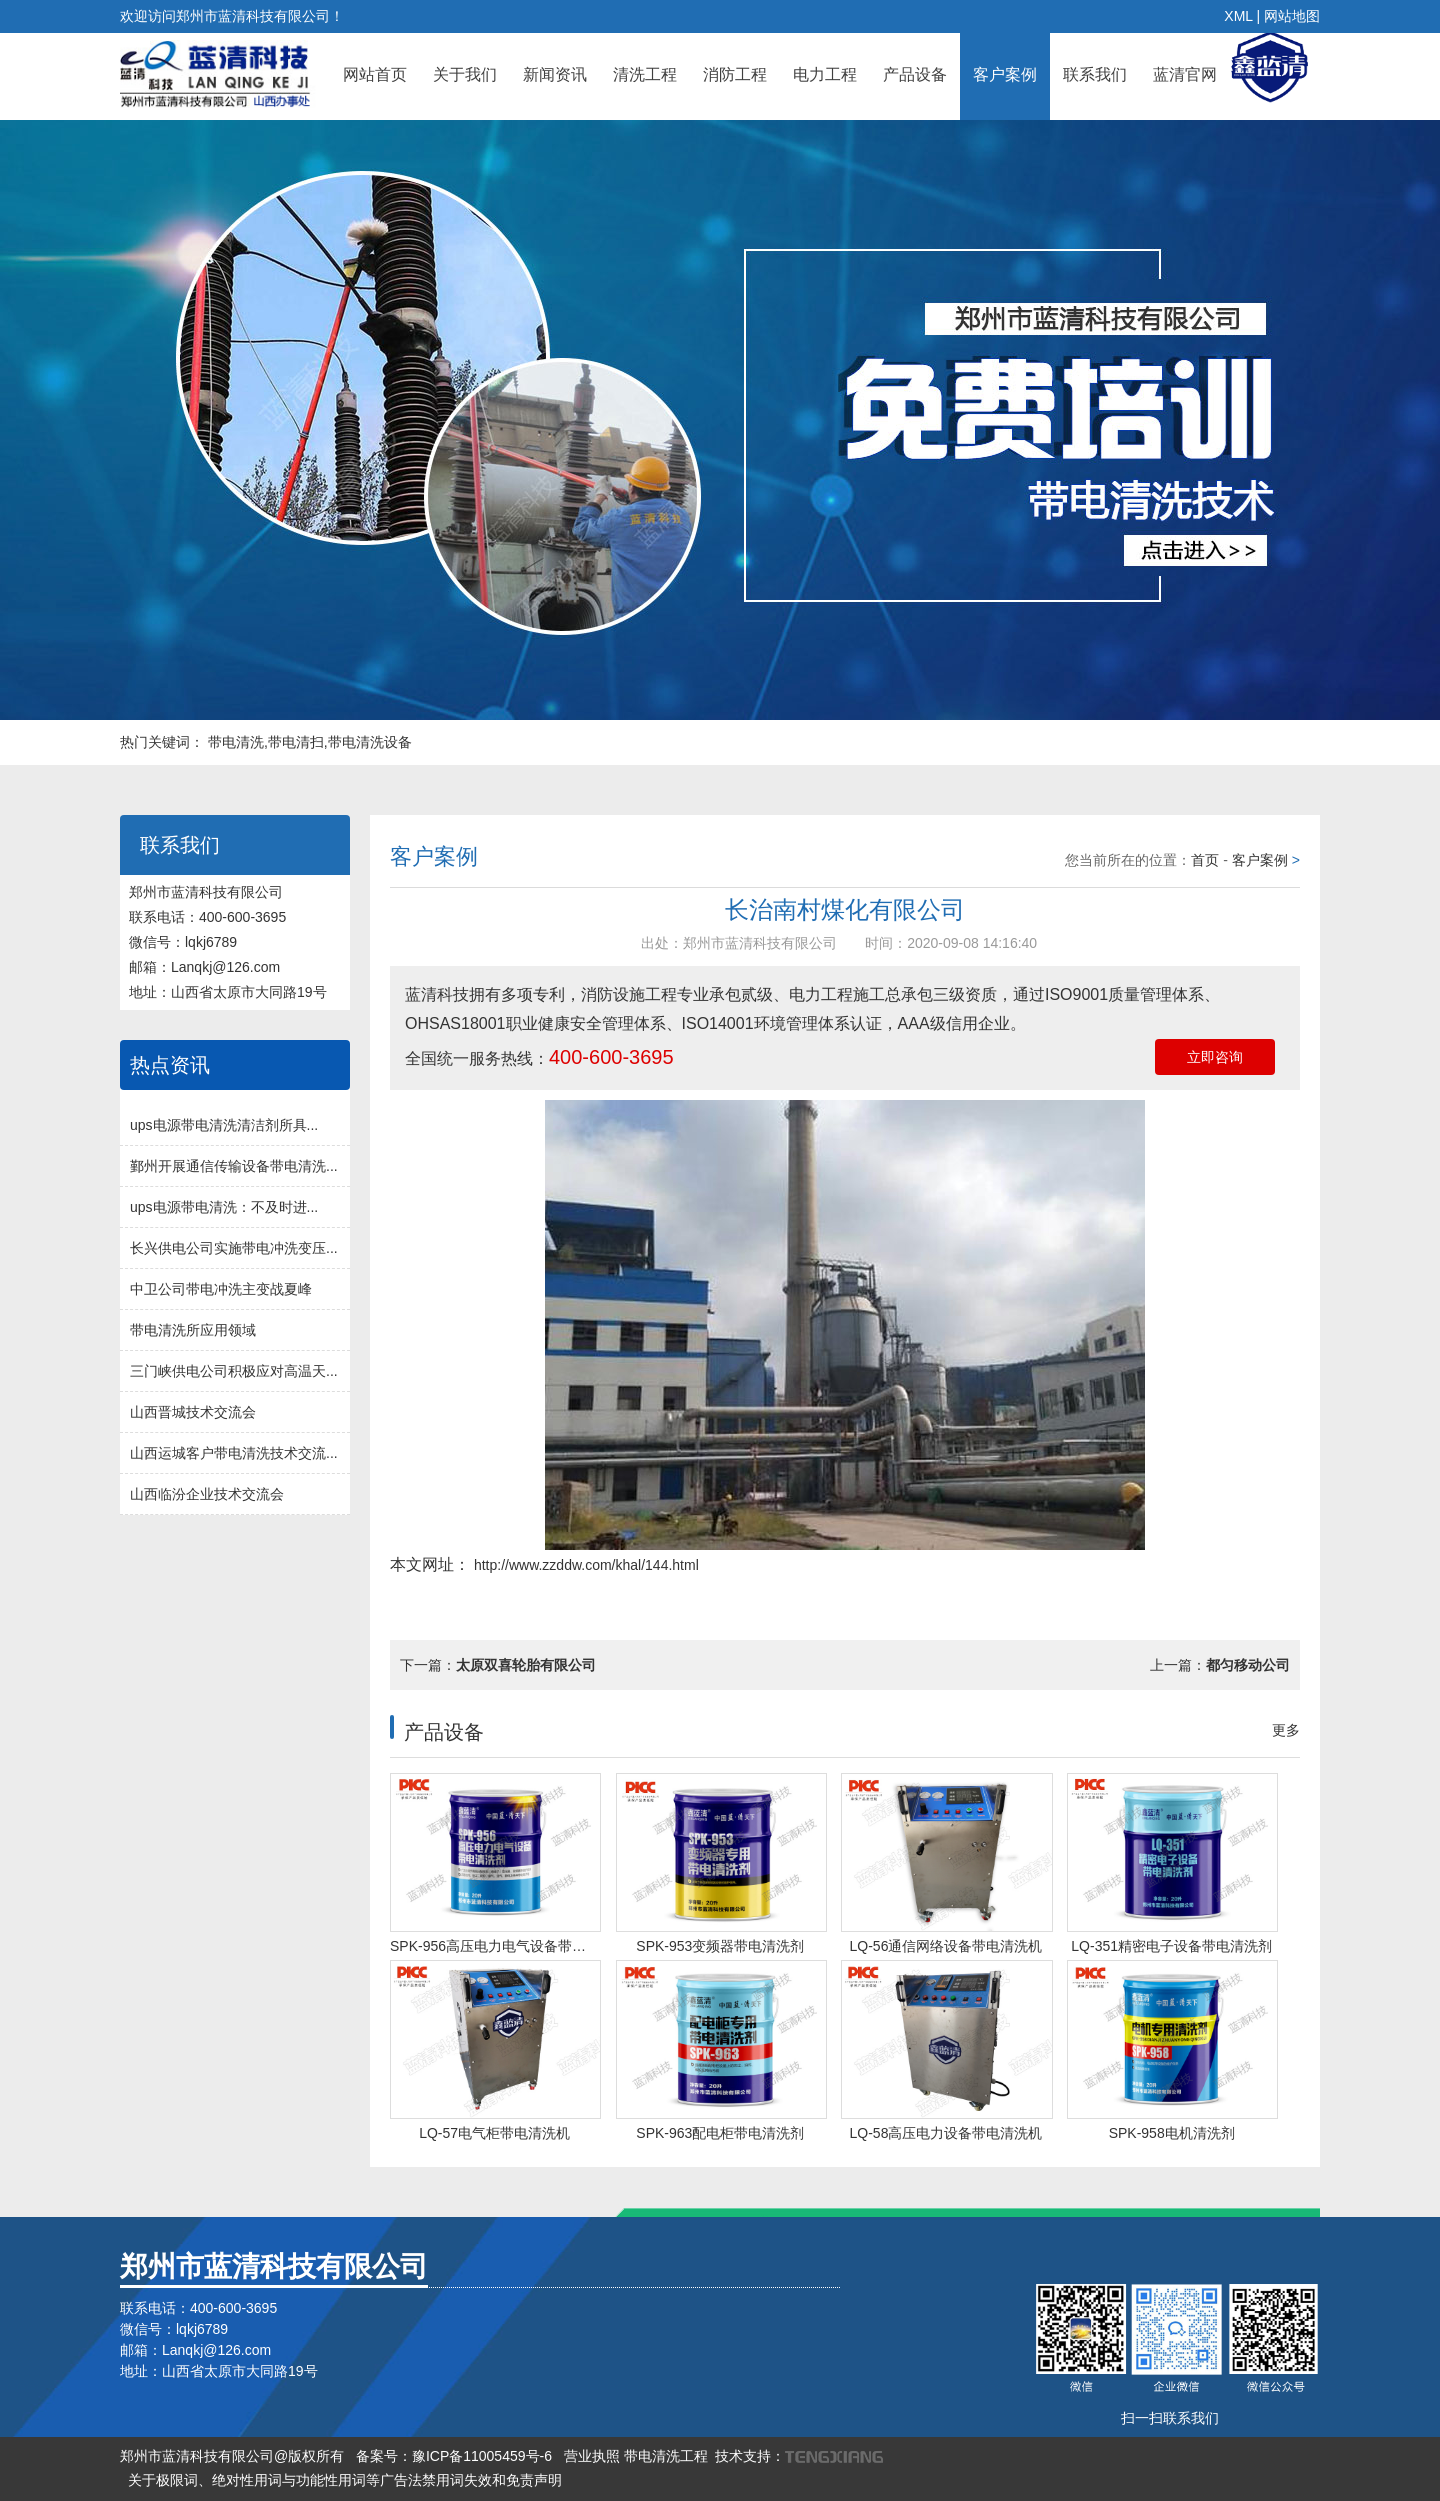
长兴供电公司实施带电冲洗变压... (234, 1248)
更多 (1286, 1730)
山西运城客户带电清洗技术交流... (234, 1453)
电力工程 (825, 74)
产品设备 (915, 74)
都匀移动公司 (1248, 1665)
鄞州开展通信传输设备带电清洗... (234, 1166)
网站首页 (375, 74)
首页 (1205, 860)
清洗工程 (645, 74)
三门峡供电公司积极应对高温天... (234, 1371)
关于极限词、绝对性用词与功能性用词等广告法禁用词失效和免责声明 (345, 2480)
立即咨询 (1215, 1057)
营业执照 (592, 2456)
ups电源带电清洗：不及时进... (224, 1207)
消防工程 (735, 74)
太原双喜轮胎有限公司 (526, 1665)
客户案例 (1005, 74)
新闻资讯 (555, 74)
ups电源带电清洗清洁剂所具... (224, 1125)
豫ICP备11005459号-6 (482, 2456)
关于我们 (465, 74)
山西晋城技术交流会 (193, 1412)
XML (1238, 16)
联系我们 (1095, 74)
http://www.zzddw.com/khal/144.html (584, 1565)
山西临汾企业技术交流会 (207, 1494)
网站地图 (1292, 16)
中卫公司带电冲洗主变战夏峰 (221, 1289)
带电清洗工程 (666, 2456)
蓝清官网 (1185, 74)
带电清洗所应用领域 (193, 1330)
